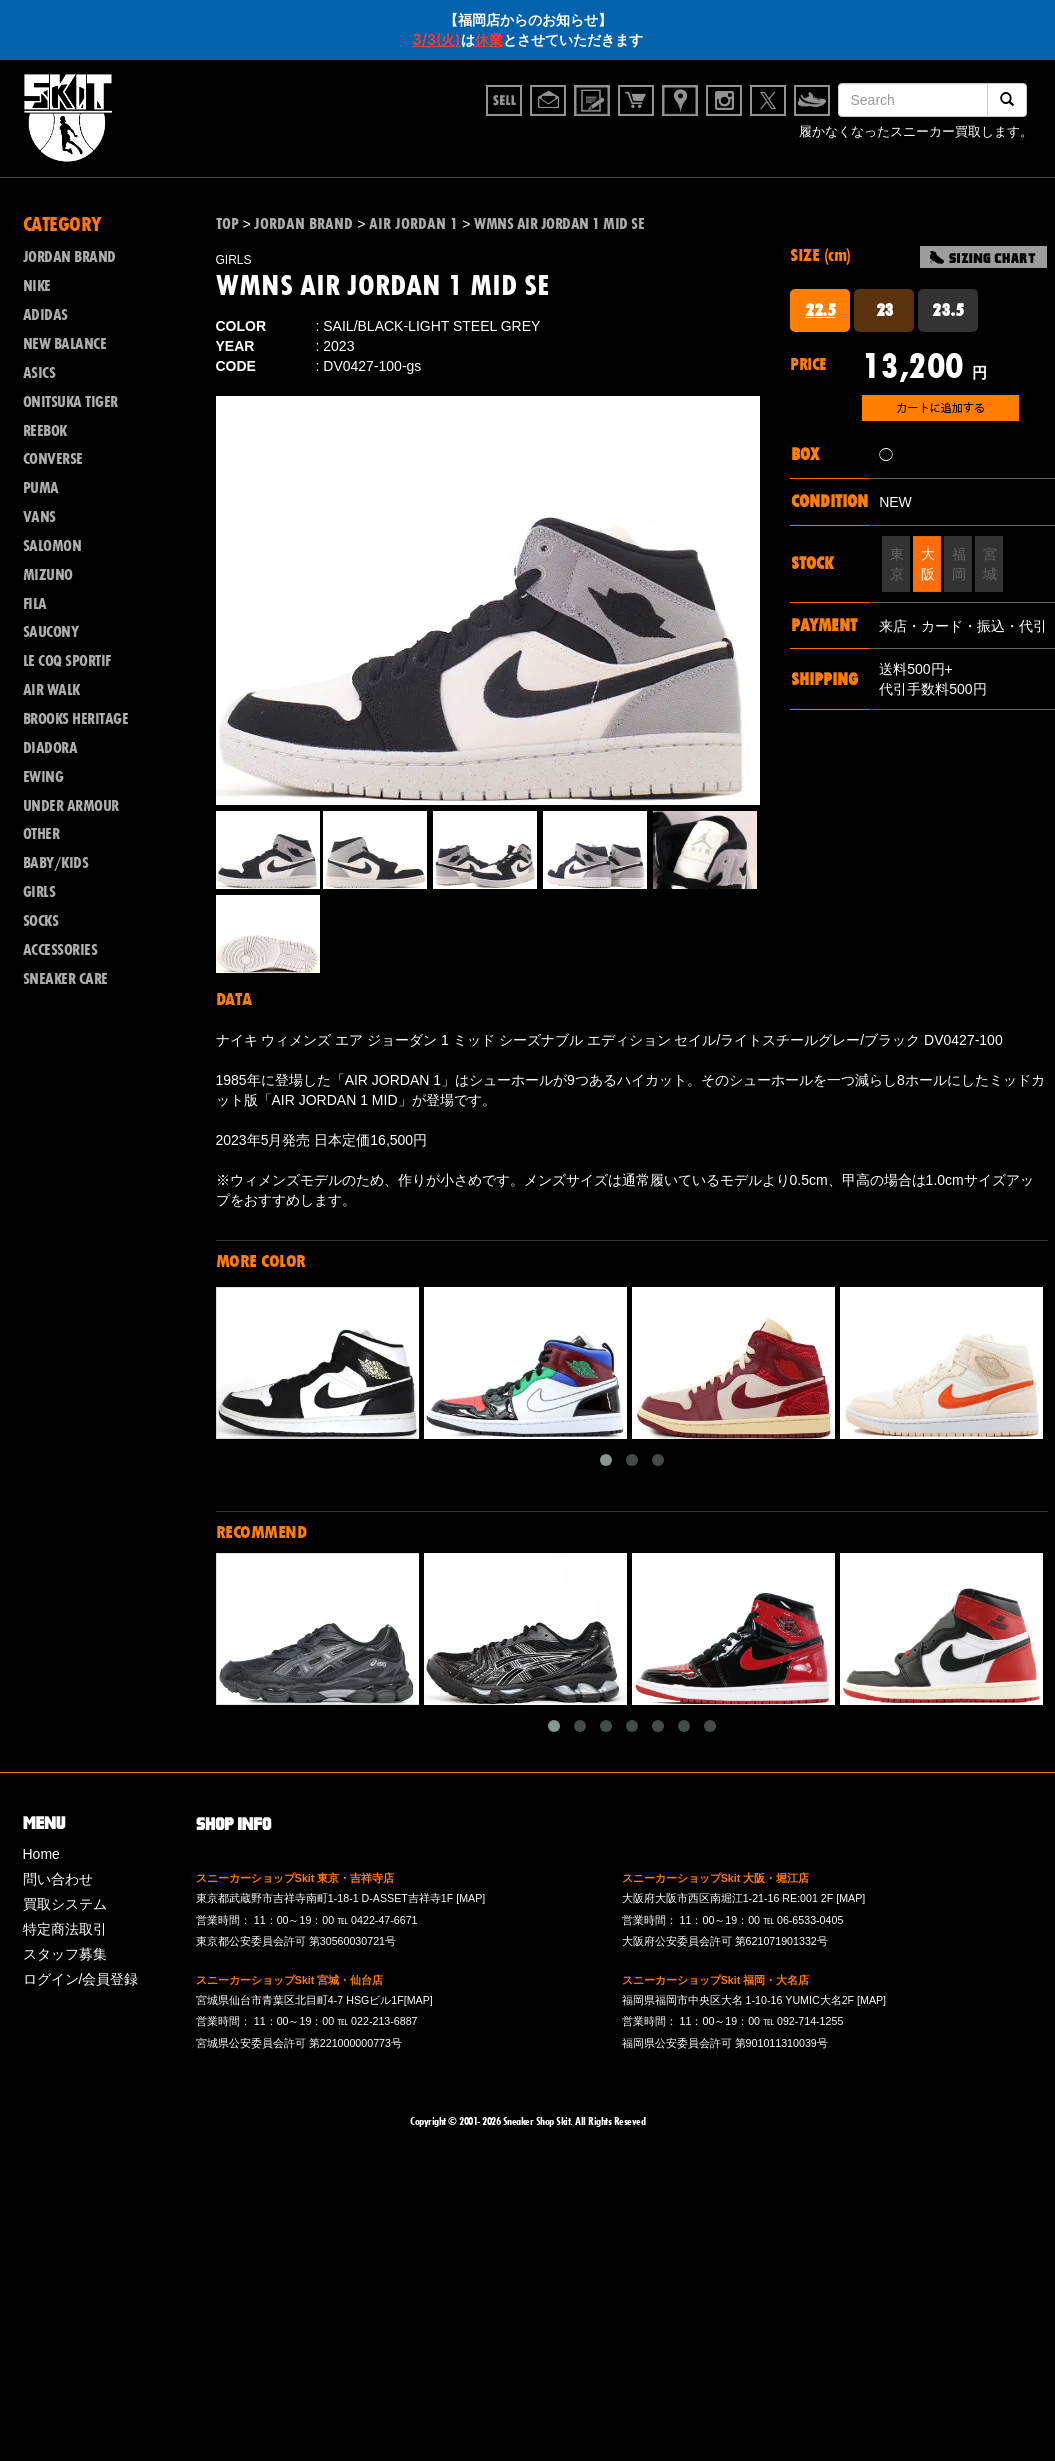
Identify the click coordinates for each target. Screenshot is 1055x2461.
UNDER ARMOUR (71, 806)
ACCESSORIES (60, 950)
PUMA (41, 488)
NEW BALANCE (65, 344)
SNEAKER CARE (65, 979)
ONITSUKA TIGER (70, 402)
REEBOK (45, 431)
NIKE (37, 286)
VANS (39, 517)
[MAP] (470, 1898)
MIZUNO (48, 575)
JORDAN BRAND (69, 257)
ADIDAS (45, 315)
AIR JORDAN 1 (413, 224)
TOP (227, 224)
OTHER (41, 834)
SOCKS (41, 921)
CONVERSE (53, 459)
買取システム (65, 1904)
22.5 (820, 310)
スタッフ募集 (65, 1954)
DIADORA (50, 748)
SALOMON (52, 546)
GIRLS (39, 892)
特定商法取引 (65, 1929)
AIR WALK (51, 690)
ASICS (39, 373)
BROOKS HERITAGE (76, 719)
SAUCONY (51, 632)
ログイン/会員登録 (81, 1979)
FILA (35, 604)
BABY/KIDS (56, 863)
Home (41, 1854)
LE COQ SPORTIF (67, 661)
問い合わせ (58, 1879)
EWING (43, 777)
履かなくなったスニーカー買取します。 (916, 131)
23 (884, 310)
